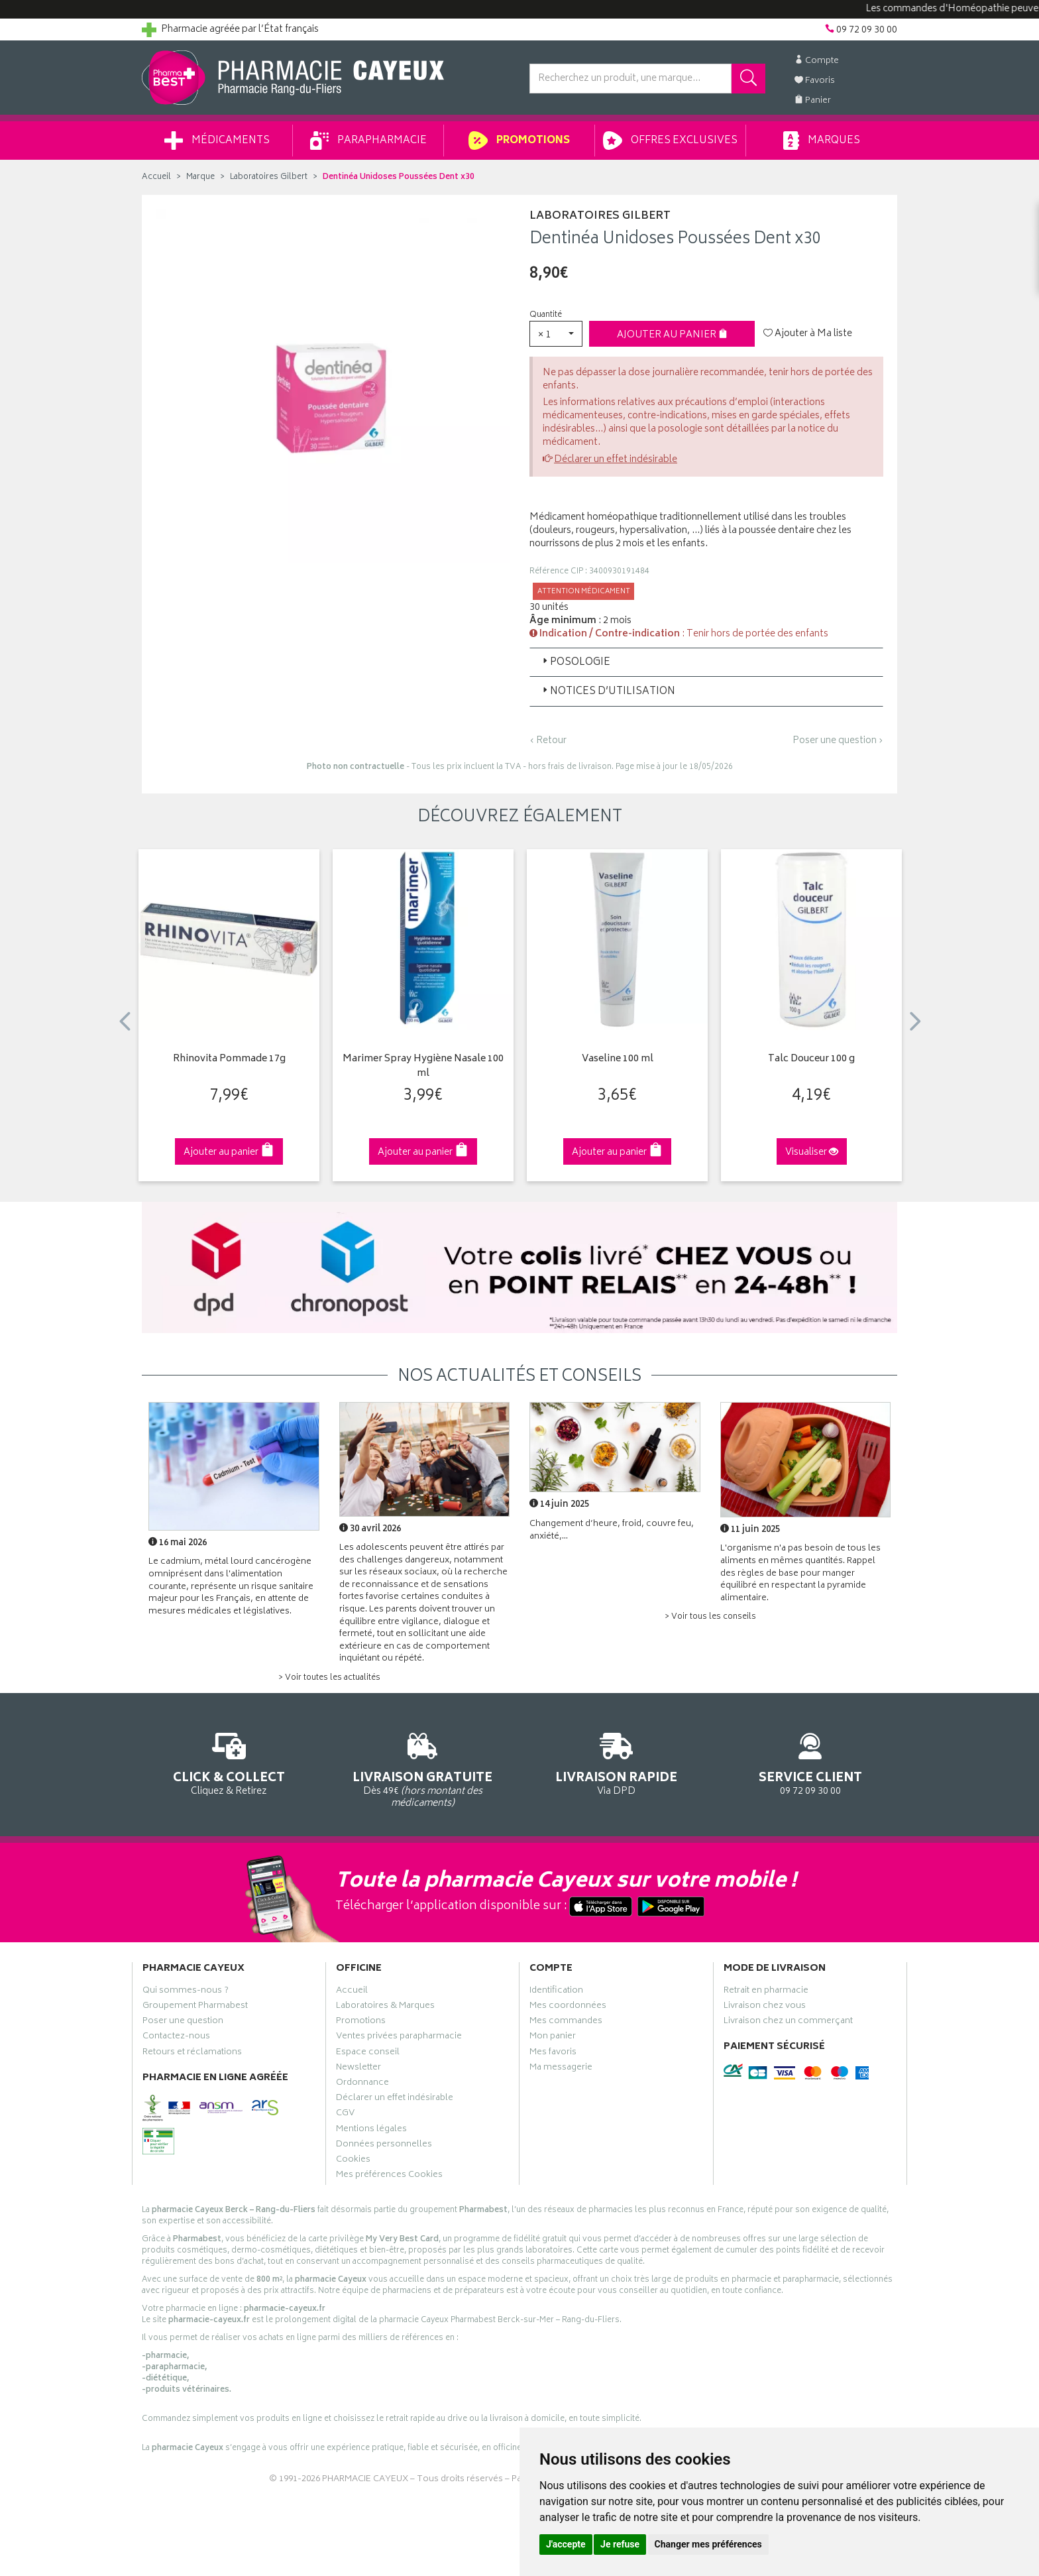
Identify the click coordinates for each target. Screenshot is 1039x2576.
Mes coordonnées (567, 2007)
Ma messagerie (560, 2069)
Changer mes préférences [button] (708, 2544)
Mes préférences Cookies (389, 2176)
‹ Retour (548, 740)
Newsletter (358, 2069)
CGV (345, 2114)
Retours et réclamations (192, 2053)
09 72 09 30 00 (811, 1761)
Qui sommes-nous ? (185, 1992)
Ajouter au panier (672, 335)
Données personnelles (384, 2145)
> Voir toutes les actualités (329, 1678)
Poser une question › (838, 741)
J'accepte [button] (566, 2544)
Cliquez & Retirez (229, 1761)
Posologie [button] (575, 663)
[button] (555, 334)
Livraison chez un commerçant (788, 2022)
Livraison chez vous (765, 2007)
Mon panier (552, 2037)
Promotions (519, 140)
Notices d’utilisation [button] (607, 692)
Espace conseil (368, 2053)
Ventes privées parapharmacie (399, 2037)
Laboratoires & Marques (385, 2007)
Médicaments (217, 140)
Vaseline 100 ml (617, 1059)
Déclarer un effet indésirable (615, 459)
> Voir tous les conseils (710, 1617)
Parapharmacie (368, 140)
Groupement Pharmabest (195, 2007)
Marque (200, 177)
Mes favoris (552, 2053)
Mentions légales (371, 2130)
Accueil (156, 177)
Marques (821, 140)
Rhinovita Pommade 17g (229, 1059)
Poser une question (182, 2022)
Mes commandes (565, 2022)
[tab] (706, 662)
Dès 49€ (423, 1768)
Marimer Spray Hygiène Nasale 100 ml (423, 1067)
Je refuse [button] (619, 2544)
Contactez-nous (176, 2037)
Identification (556, 1992)
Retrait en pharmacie (766, 1992)
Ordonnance (362, 2084)
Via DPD (616, 1761)
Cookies (353, 2161)
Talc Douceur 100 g (811, 1059)
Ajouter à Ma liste (807, 334)
